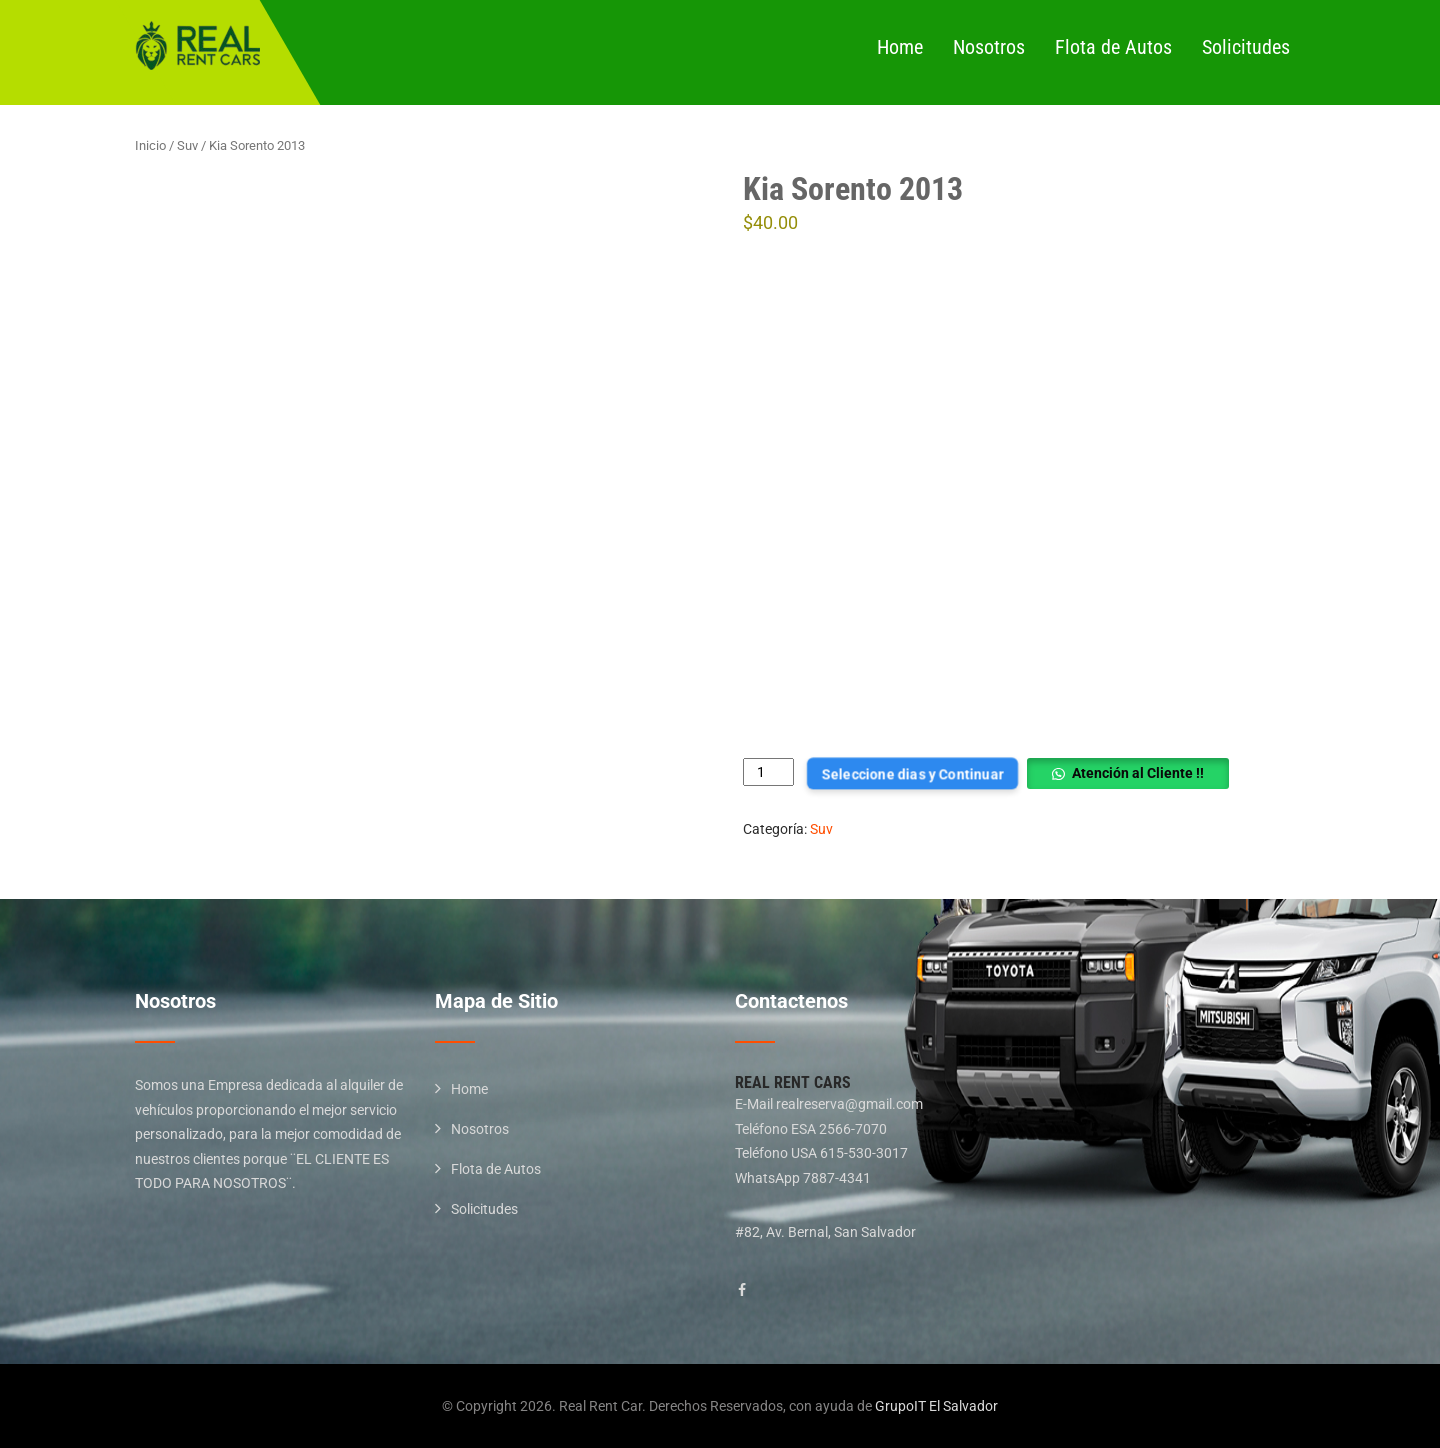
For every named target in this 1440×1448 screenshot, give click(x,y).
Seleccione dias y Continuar (912, 773)
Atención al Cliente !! (1138, 773)
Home (900, 47)
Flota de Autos (1113, 47)
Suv (187, 145)
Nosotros (989, 47)
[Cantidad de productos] (768, 772)
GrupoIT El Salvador (936, 1406)
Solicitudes (1246, 47)
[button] (1127, 773)
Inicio (150, 145)
